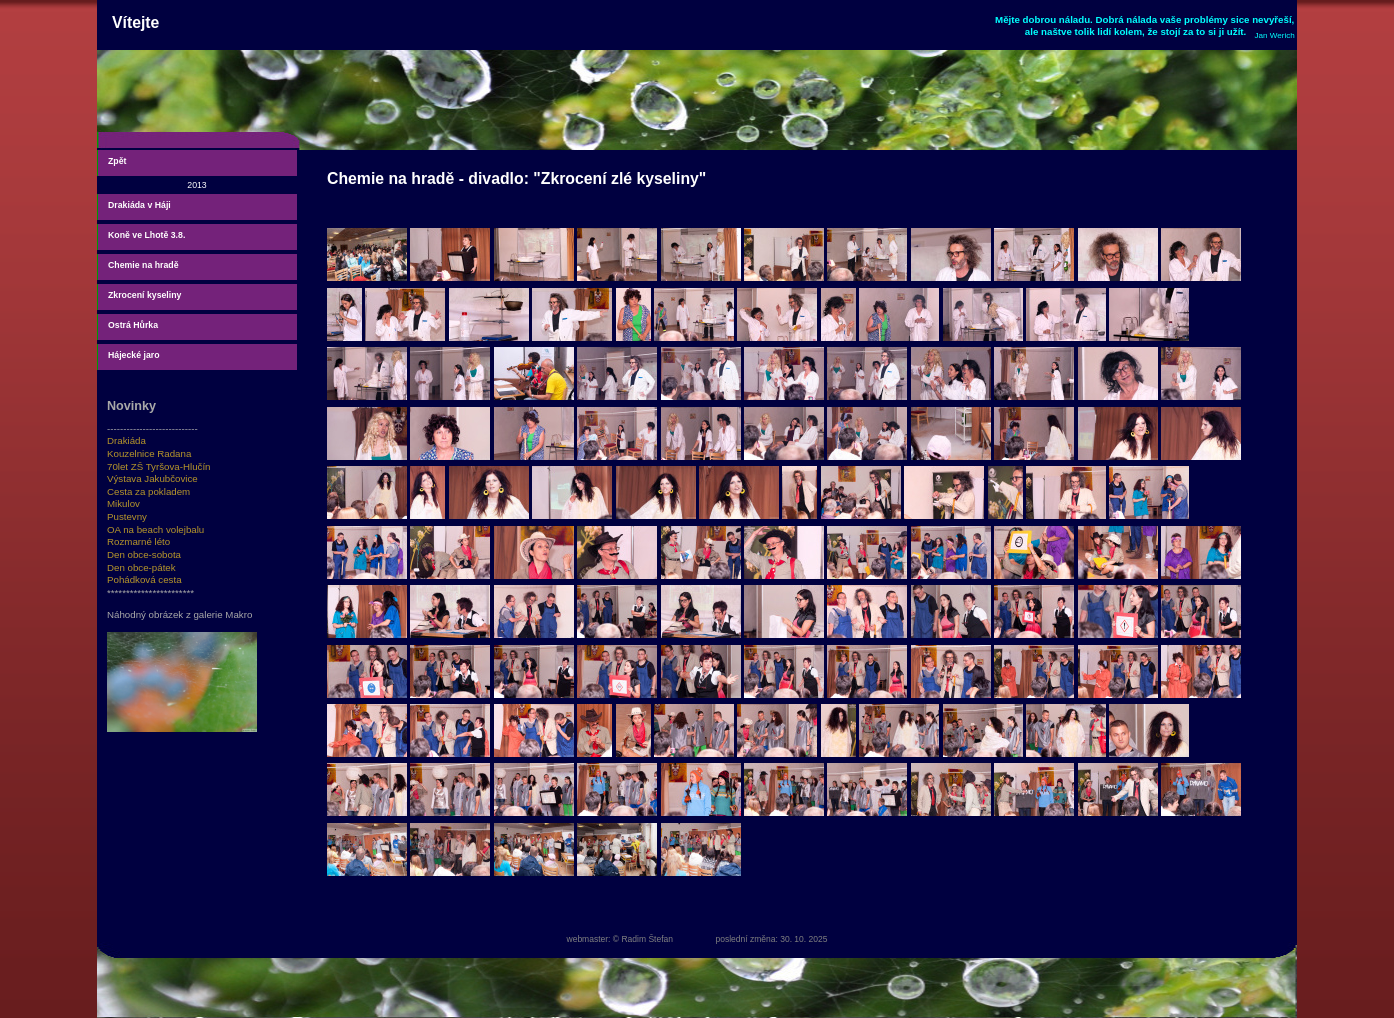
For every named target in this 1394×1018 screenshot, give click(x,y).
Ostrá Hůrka (133, 325)
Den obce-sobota (144, 554)
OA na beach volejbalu (155, 529)
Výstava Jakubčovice (152, 478)
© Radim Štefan (643, 939)
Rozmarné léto (138, 541)
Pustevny (127, 516)
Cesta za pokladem (148, 491)
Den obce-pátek (141, 567)
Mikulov (123, 503)
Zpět (117, 161)
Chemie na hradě (143, 265)
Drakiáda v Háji (139, 205)
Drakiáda (126, 440)
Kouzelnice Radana (149, 453)
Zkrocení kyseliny (144, 295)
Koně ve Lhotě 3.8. (146, 235)
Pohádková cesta (144, 579)
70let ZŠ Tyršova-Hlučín (159, 466)
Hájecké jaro (134, 355)
